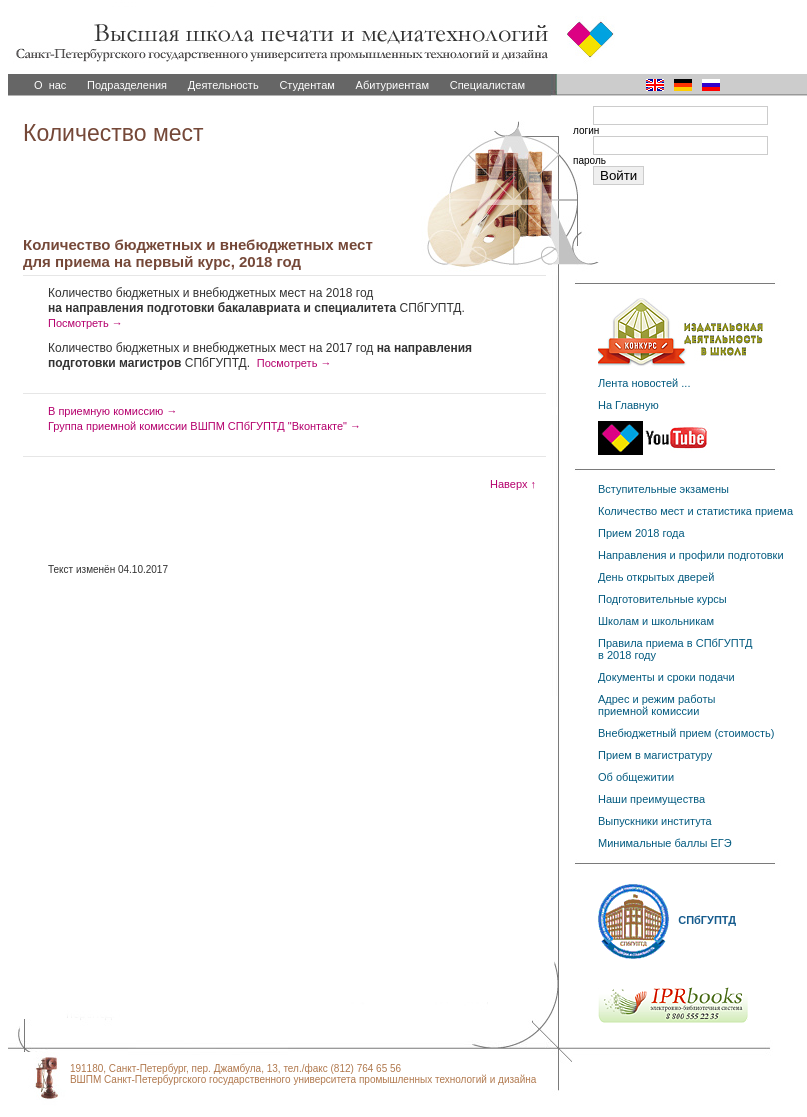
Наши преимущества (651, 799)
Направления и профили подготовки (691, 555)
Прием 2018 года (641, 533)
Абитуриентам (392, 85)
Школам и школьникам (656, 621)
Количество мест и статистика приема (695, 511)
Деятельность (223, 85)
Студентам (306, 85)
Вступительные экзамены (663, 489)
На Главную (628, 405)
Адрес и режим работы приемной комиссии (656, 705)
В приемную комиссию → (112, 411)
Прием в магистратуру (655, 755)
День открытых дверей (656, 577)
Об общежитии (636, 777)
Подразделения (127, 85)
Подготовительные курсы (662, 599)
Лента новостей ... (644, 383)
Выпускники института (655, 821)
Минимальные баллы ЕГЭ (665, 843)
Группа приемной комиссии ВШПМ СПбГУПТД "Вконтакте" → (204, 426)
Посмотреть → (85, 323)
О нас (50, 85)
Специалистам (487, 85)
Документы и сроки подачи (666, 677)
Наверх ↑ (513, 484)
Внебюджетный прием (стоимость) (686, 733)
